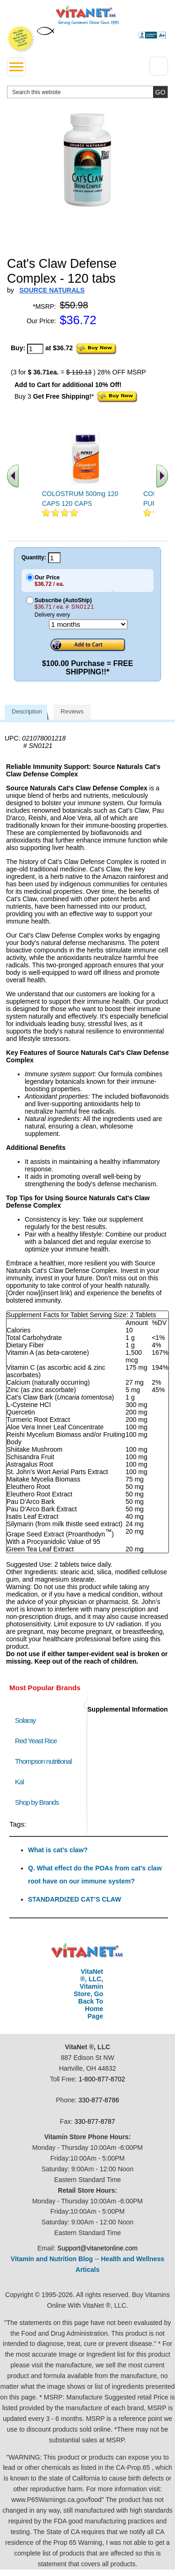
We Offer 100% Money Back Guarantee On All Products (21, 39)
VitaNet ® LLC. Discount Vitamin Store (87, 1950)
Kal (19, 1782)
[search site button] (160, 92)
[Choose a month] (88, 624)
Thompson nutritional (43, 1761)
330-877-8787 (94, 2121)
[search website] (87, 92)
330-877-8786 (98, 2100)
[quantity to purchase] (35, 349)
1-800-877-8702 (101, 2079)
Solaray (25, 1720)
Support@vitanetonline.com (97, 2248)
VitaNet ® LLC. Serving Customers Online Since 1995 (87, 15)
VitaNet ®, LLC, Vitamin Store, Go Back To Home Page (88, 1994)
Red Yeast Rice (36, 1741)
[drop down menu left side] (16, 67)
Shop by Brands (39, 1802)
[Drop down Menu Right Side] (158, 66)
